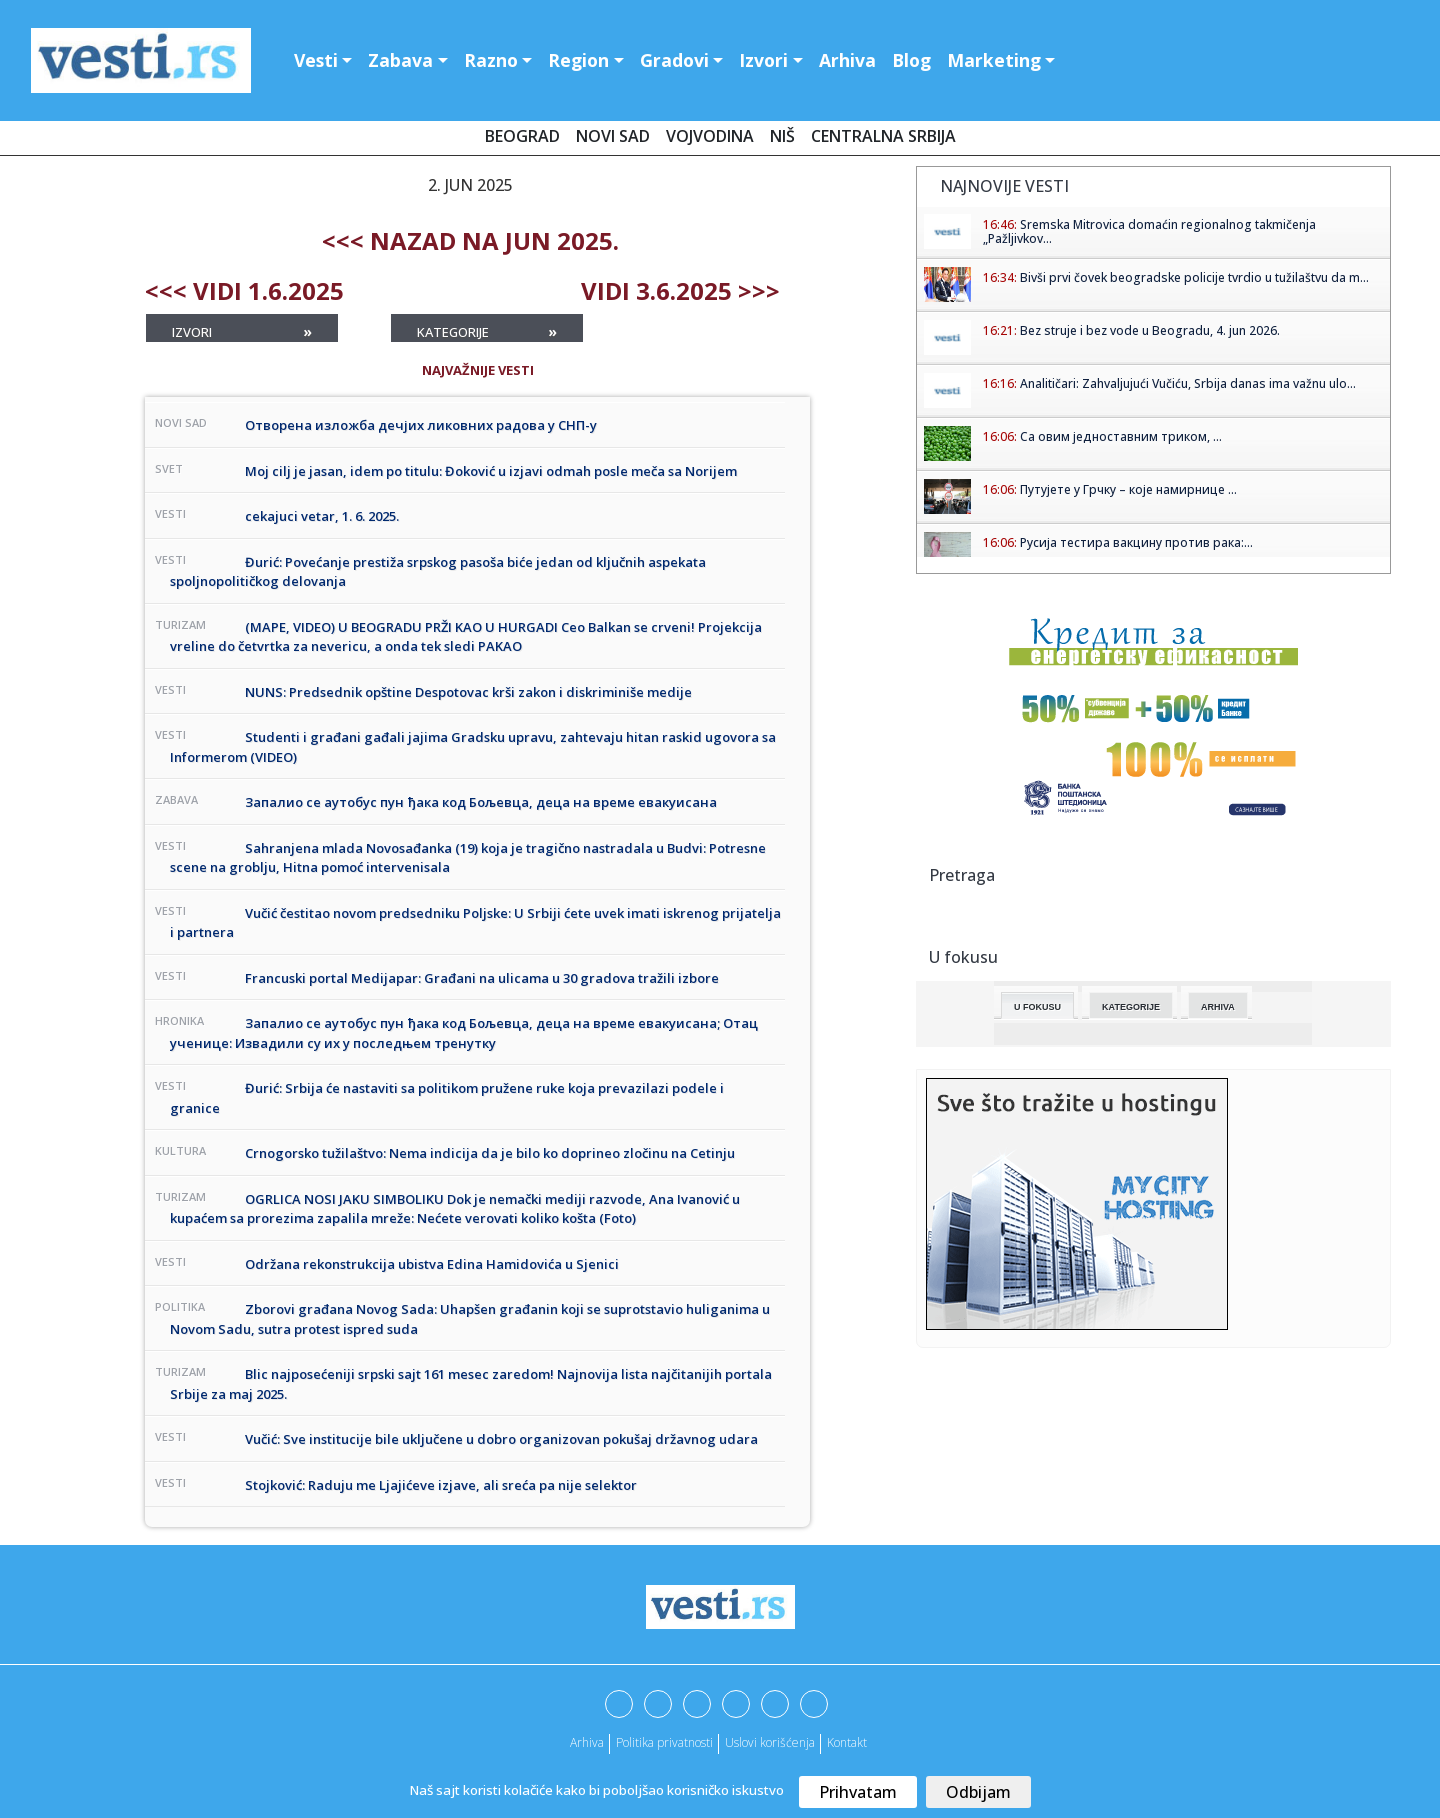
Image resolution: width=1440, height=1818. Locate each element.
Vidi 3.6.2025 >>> (680, 290)
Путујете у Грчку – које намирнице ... (1128, 489)
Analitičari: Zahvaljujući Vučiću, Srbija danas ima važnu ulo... (1188, 383)
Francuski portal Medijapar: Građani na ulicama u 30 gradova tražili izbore (482, 978)
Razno (491, 60)
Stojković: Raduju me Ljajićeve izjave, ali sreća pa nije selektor (441, 1485)
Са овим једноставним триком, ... (1121, 436)
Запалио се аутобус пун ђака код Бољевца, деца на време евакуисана (481, 802)
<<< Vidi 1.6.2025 (244, 290)
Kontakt (847, 1742)
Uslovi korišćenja (770, 1742)
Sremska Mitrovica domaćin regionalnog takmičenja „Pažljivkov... (1149, 231)
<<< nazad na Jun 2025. (470, 240)
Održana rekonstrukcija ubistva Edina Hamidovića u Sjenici (432, 1264)
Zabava (400, 60)
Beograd (522, 136)
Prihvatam (858, 1792)
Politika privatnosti (664, 1742)
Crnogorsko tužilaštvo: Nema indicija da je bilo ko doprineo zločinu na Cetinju (490, 1153)
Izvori (763, 60)
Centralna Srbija (883, 136)
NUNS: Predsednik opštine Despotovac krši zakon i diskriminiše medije (468, 692)
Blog (911, 60)
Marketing (994, 60)
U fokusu (1037, 1007)
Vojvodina (710, 136)
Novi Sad (613, 136)
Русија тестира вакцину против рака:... (1136, 542)
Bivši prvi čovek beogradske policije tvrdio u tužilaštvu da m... (1194, 277)
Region (578, 60)
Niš (782, 136)
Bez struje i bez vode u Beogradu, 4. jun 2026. (1150, 330)
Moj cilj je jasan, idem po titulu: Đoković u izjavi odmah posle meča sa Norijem (491, 471)
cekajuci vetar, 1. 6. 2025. (322, 516)
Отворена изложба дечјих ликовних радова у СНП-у (421, 425)
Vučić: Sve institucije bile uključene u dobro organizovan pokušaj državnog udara (501, 1439)
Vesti (316, 60)
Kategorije (487, 331)
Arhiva (847, 60)
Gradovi (674, 60)
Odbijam (978, 1792)
